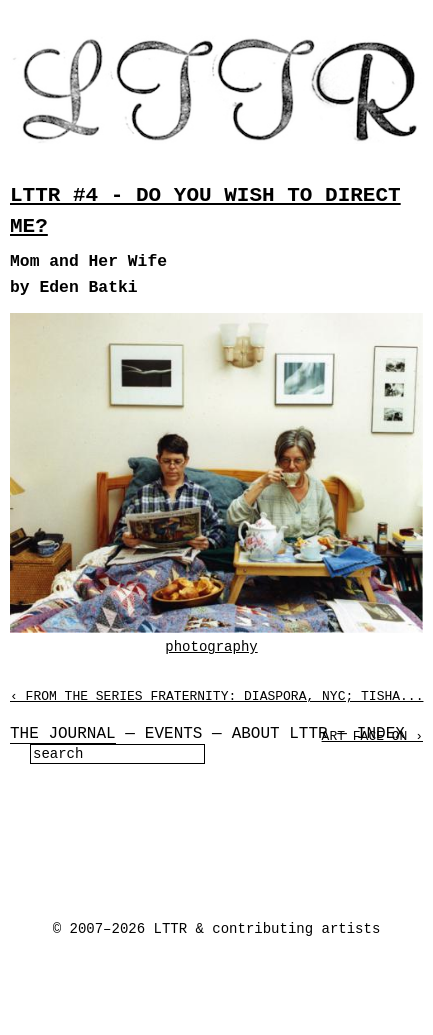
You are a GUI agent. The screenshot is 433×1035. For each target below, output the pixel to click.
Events (174, 734)
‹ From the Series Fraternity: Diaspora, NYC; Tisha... (216, 696)
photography (211, 647)
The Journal (63, 734)
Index (381, 734)
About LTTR (280, 734)
